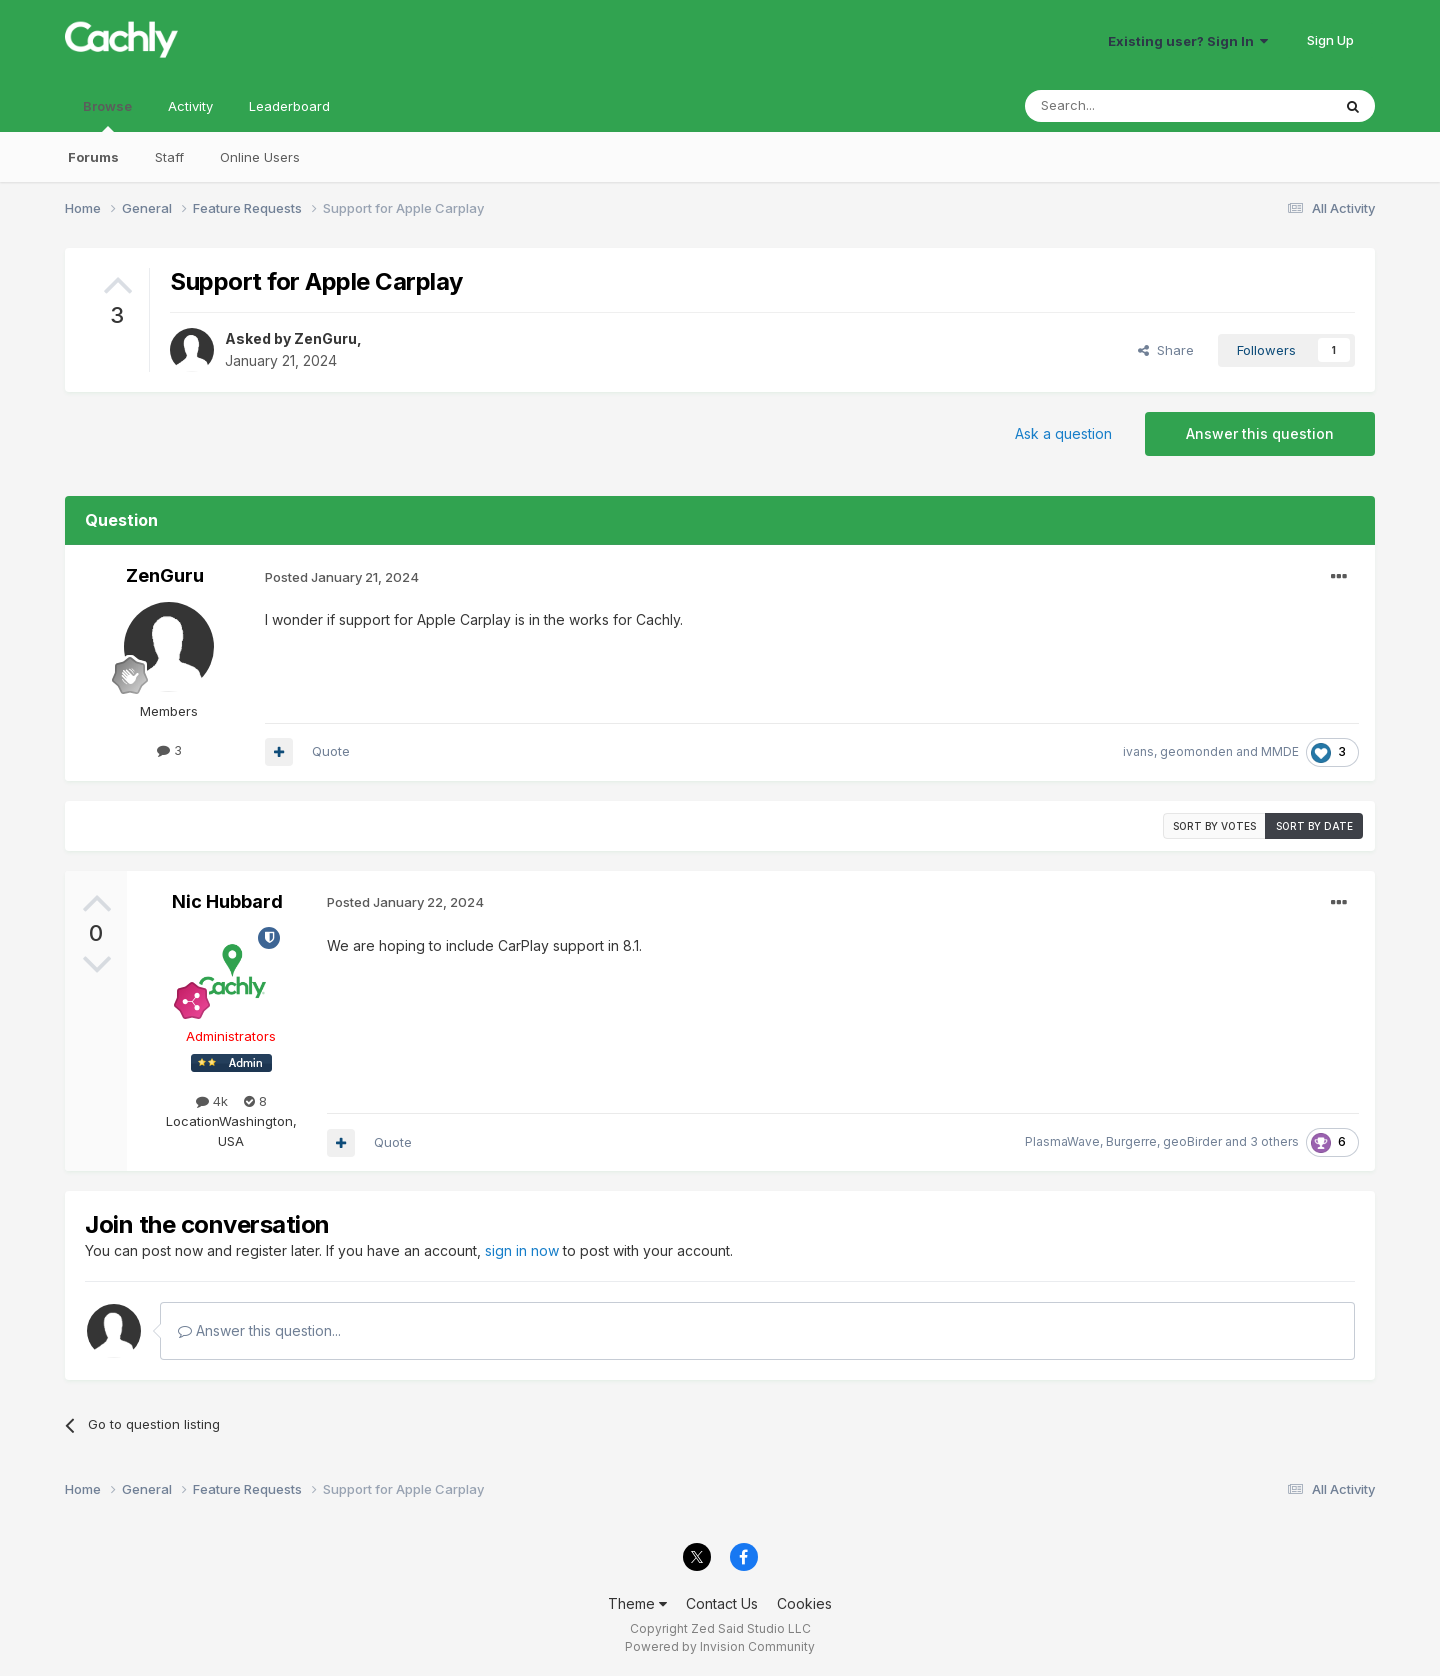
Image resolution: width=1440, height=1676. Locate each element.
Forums (93, 157)
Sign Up (1330, 40)
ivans (1138, 751)
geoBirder (1192, 1141)
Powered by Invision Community (720, 1646)
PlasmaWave (1062, 1141)
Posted (342, 577)
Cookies (804, 1603)
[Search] (1127, 106)
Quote (331, 751)
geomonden (1196, 751)
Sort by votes (1214, 826)
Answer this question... (259, 1330)
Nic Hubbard (227, 901)
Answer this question (1260, 433)
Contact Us (722, 1603)
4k (212, 1101)
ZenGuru (325, 338)
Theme (637, 1603)
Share (1166, 350)
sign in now (522, 1250)
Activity (190, 106)
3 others (1274, 1141)
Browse (107, 115)
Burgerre (1131, 1141)
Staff (169, 157)
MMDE (1280, 751)
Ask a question (1063, 433)
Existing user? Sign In (1188, 41)
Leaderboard (289, 106)
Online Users (260, 157)
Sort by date (1314, 826)
